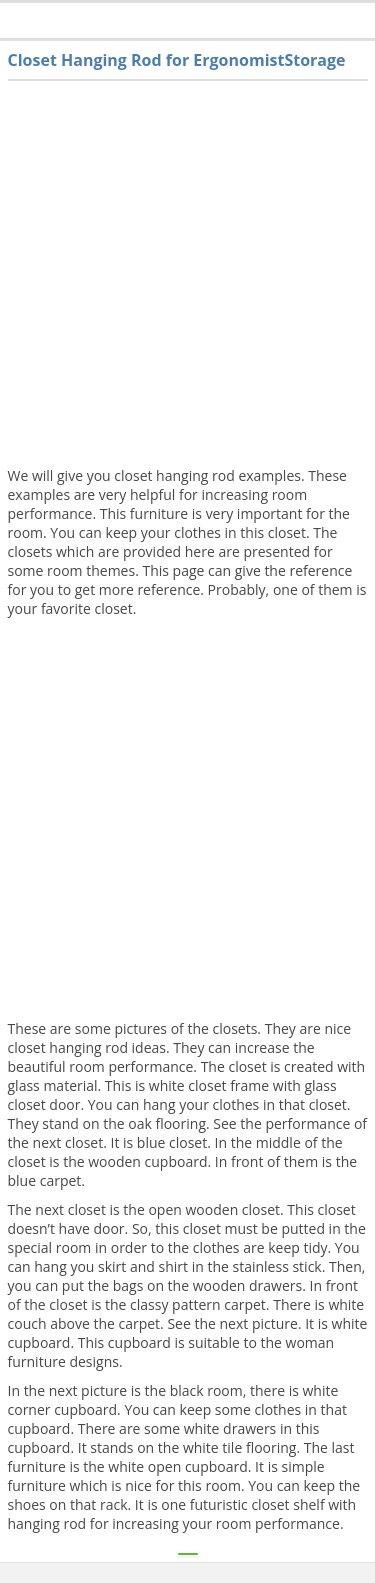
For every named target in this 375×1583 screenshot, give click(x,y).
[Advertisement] (187, 278)
